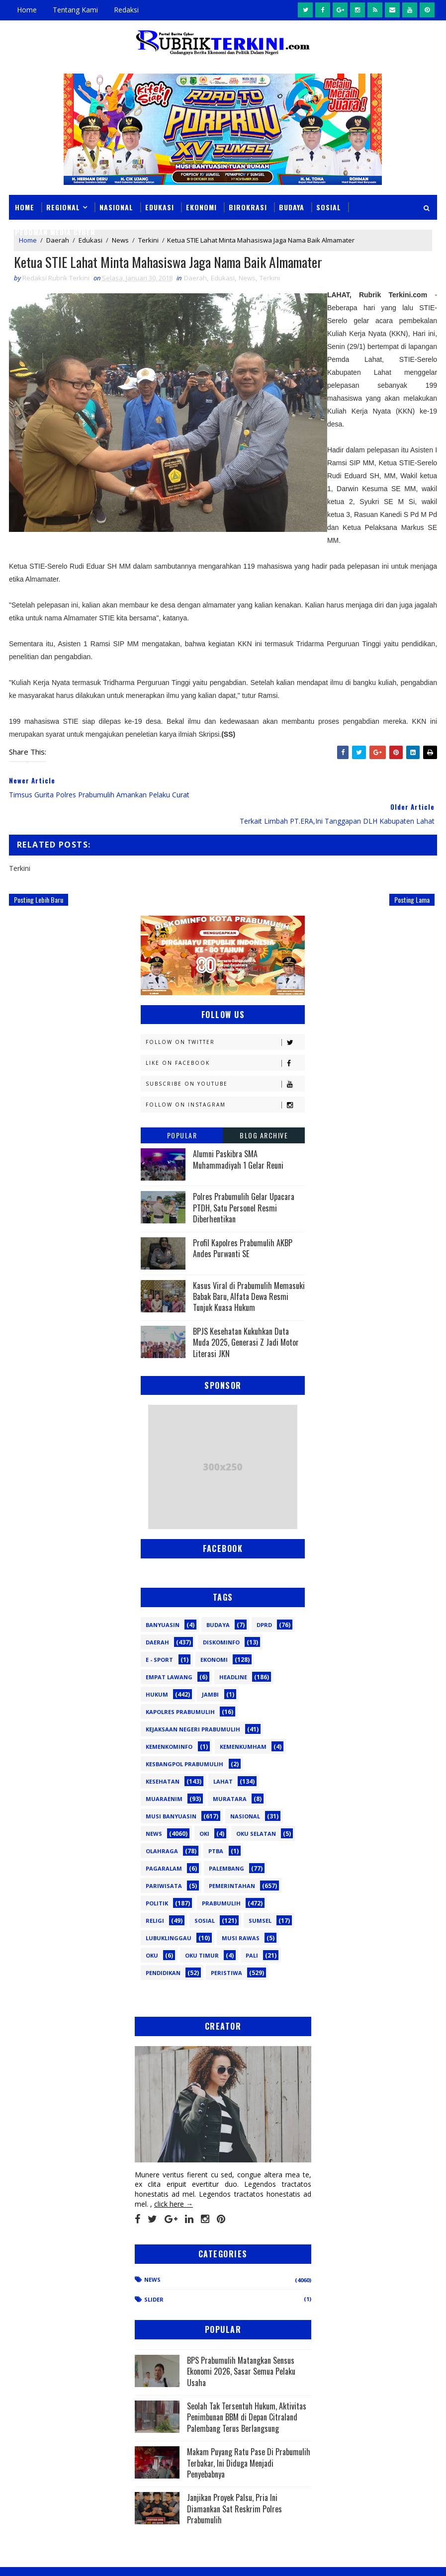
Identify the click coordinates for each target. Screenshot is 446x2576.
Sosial (328, 207)
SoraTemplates (59, 2558)
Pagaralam (164, 1842)
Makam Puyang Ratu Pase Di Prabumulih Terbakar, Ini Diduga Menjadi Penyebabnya (248, 2437)
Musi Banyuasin (171, 1790)
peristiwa (226, 1946)
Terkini (270, 277)
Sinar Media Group (147, 2558)
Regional (63, 207)
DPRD (264, 1598)
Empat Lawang (169, 1650)
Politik (157, 1877)
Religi (155, 1894)
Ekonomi (201, 207)
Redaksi (126, 9)
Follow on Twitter (225, 1016)
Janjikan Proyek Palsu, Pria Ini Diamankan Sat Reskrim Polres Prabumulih (234, 2483)
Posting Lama (412, 873)
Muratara (230, 1772)
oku (152, 1929)
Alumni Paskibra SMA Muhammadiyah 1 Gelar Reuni (238, 1133)
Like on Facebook (225, 1037)
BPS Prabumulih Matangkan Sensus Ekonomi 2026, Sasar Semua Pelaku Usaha (241, 2345)
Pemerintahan (232, 1859)
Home (27, 9)
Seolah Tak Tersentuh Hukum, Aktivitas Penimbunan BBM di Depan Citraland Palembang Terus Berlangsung (246, 2391)
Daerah (195, 277)
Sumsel (260, 1894)
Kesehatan (162, 1755)
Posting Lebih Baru (38, 873)
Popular (182, 1109)
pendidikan (163, 1946)
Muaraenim (164, 1772)
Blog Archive (264, 1109)
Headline (233, 1650)
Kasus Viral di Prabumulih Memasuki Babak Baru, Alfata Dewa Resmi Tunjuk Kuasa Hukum (249, 1270)
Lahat (223, 1755)
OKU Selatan (256, 1807)
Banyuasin (162, 1598)
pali (252, 1929)
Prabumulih (221, 1877)
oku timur (202, 1929)
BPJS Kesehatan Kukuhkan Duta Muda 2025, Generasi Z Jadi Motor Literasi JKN (246, 1316)
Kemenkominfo (169, 1720)
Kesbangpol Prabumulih (184, 1737)
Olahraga (162, 1824)
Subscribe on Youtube (225, 1058)
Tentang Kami (75, 9)
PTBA (215, 1824)
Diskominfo (221, 1616)
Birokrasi (248, 207)
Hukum (157, 1668)
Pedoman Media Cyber (55, 232)
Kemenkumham (243, 1720)
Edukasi (159, 207)
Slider (154, 2273)
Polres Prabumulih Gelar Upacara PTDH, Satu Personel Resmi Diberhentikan (243, 1182)
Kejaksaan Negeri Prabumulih (193, 1703)
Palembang (226, 1842)
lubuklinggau (168, 1911)
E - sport (159, 1633)
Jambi (210, 1668)
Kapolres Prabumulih (180, 1685)
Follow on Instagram (225, 1079)
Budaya (291, 207)
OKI (204, 1807)
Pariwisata (164, 1859)
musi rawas (241, 1911)
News (247, 277)
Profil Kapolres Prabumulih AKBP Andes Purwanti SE (242, 1221)
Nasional (116, 207)
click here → (173, 2177)
